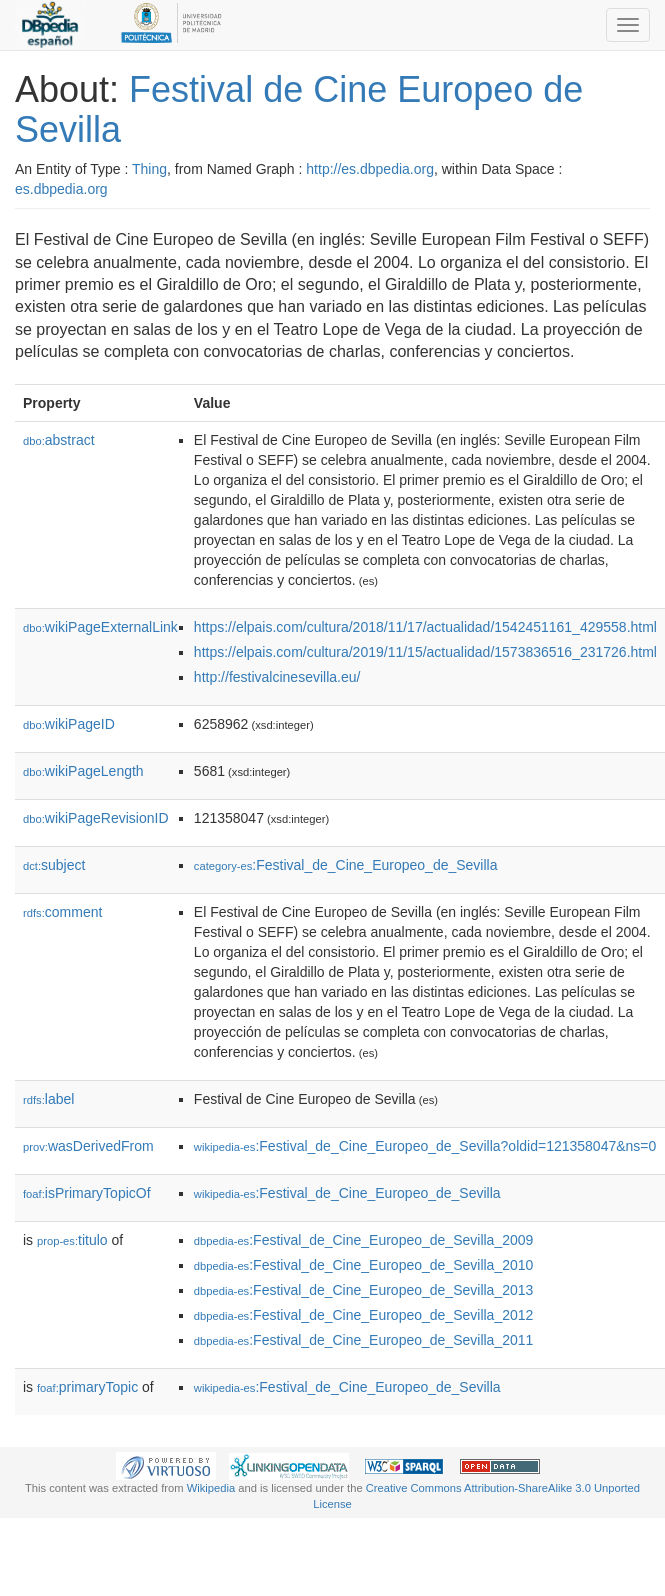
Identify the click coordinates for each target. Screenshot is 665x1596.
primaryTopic (87, 1387)
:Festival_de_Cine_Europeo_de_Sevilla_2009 (363, 1240)
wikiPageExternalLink (100, 627)
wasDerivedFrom (88, 1146)
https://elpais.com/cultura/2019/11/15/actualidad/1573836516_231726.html (425, 652)
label (48, 1099)
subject (54, 865)
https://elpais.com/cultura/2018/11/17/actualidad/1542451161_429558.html (425, 627)
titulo (72, 1240)
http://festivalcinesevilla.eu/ (277, 677)
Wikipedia (211, 1488)
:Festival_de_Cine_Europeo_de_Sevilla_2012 (363, 1315)
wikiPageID (69, 724)
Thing (149, 169)
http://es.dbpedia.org (370, 169)
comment (62, 912)
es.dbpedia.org (61, 189)
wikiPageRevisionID (96, 818)
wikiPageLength (83, 771)
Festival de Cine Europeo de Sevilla (299, 109)
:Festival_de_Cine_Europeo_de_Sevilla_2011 (363, 1340)
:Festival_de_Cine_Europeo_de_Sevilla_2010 (363, 1265)
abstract (59, 440)
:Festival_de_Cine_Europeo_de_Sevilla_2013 (363, 1290)
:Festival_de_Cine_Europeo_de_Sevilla (346, 865)
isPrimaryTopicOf (87, 1193)
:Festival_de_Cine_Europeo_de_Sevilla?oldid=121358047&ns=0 (425, 1146)
